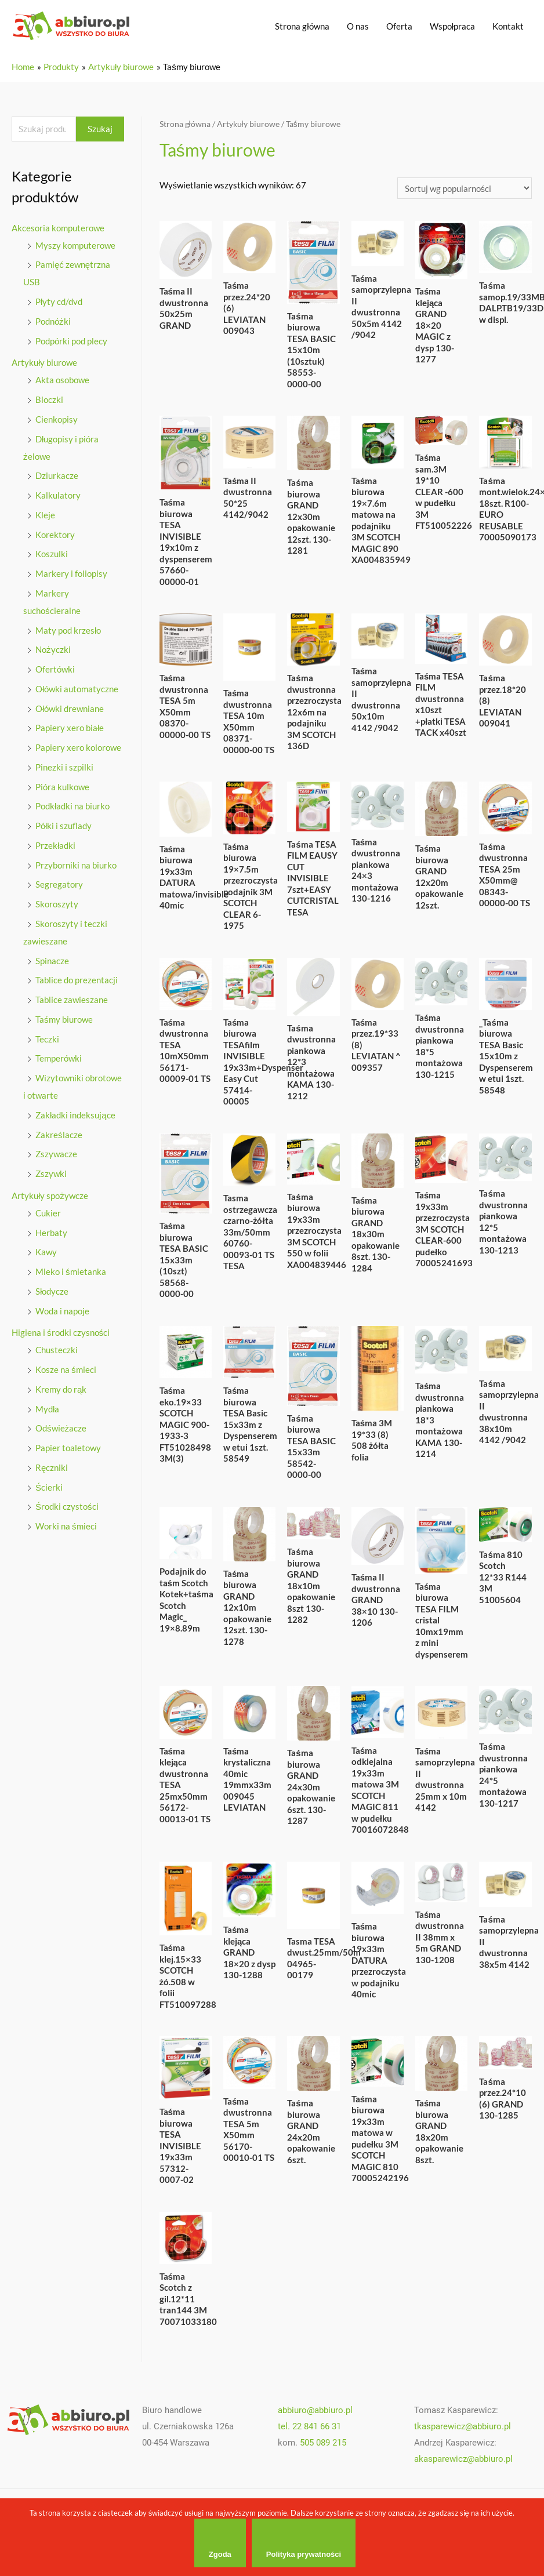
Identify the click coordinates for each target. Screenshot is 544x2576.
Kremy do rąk (60, 1389)
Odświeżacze (60, 1428)
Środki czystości (67, 1506)
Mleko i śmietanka (70, 1271)
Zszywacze (56, 1154)
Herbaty (51, 1232)
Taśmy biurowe (64, 1019)
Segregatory (59, 884)
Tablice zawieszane (71, 999)
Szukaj (100, 128)
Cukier (48, 1213)
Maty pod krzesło (68, 630)
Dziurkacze (56, 475)
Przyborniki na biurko (76, 865)
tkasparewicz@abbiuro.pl (462, 2426)
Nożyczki (53, 649)
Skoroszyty (56, 904)
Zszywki (51, 1173)
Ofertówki (55, 669)
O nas (358, 26)
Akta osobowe (62, 380)
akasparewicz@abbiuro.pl (463, 2459)
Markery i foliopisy (71, 573)
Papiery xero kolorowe (78, 747)
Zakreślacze (58, 1134)
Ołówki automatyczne (76, 689)
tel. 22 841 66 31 (309, 2426)
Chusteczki (56, 1350)
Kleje (45, 515)
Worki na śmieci (66, 1526)
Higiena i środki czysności (61, 1332)
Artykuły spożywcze (50, 1195)
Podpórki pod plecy (71, 341)
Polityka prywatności (303, 2554)
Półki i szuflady (63, 825)
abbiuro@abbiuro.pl (315, 2410)
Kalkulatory (58, 495)
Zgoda (220, 2554)
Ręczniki (51, 1467)
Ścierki (49, 1487)
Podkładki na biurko (72, 806)
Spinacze (52, 960)
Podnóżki (53, 321)
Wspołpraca (452, 26)
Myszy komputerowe (75, 245)
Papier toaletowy (68, 1448)
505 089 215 (323, 2442)
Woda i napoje (62, 1311)
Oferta (399, 26)
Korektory (55, 534)
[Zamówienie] (464, 188)
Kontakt (508, 26)
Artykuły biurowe (44, 362)
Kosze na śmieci (65, 1369)
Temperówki (58, 1058)
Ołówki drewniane (69, 708)
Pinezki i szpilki (64, 767)
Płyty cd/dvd (58, 301)
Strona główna (302, 26)
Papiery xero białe (69, 727)
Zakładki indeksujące (75, 1115)
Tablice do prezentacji (76, 980)
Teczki (47, 1039)
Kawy (46, 1252)
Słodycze (51, 1291)
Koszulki (51, 553)
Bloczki (49, 399)
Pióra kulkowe (62, 787)
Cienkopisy (56, 419)
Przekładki (55, 845)
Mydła (47, 1409)
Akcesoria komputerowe (58, 228)
